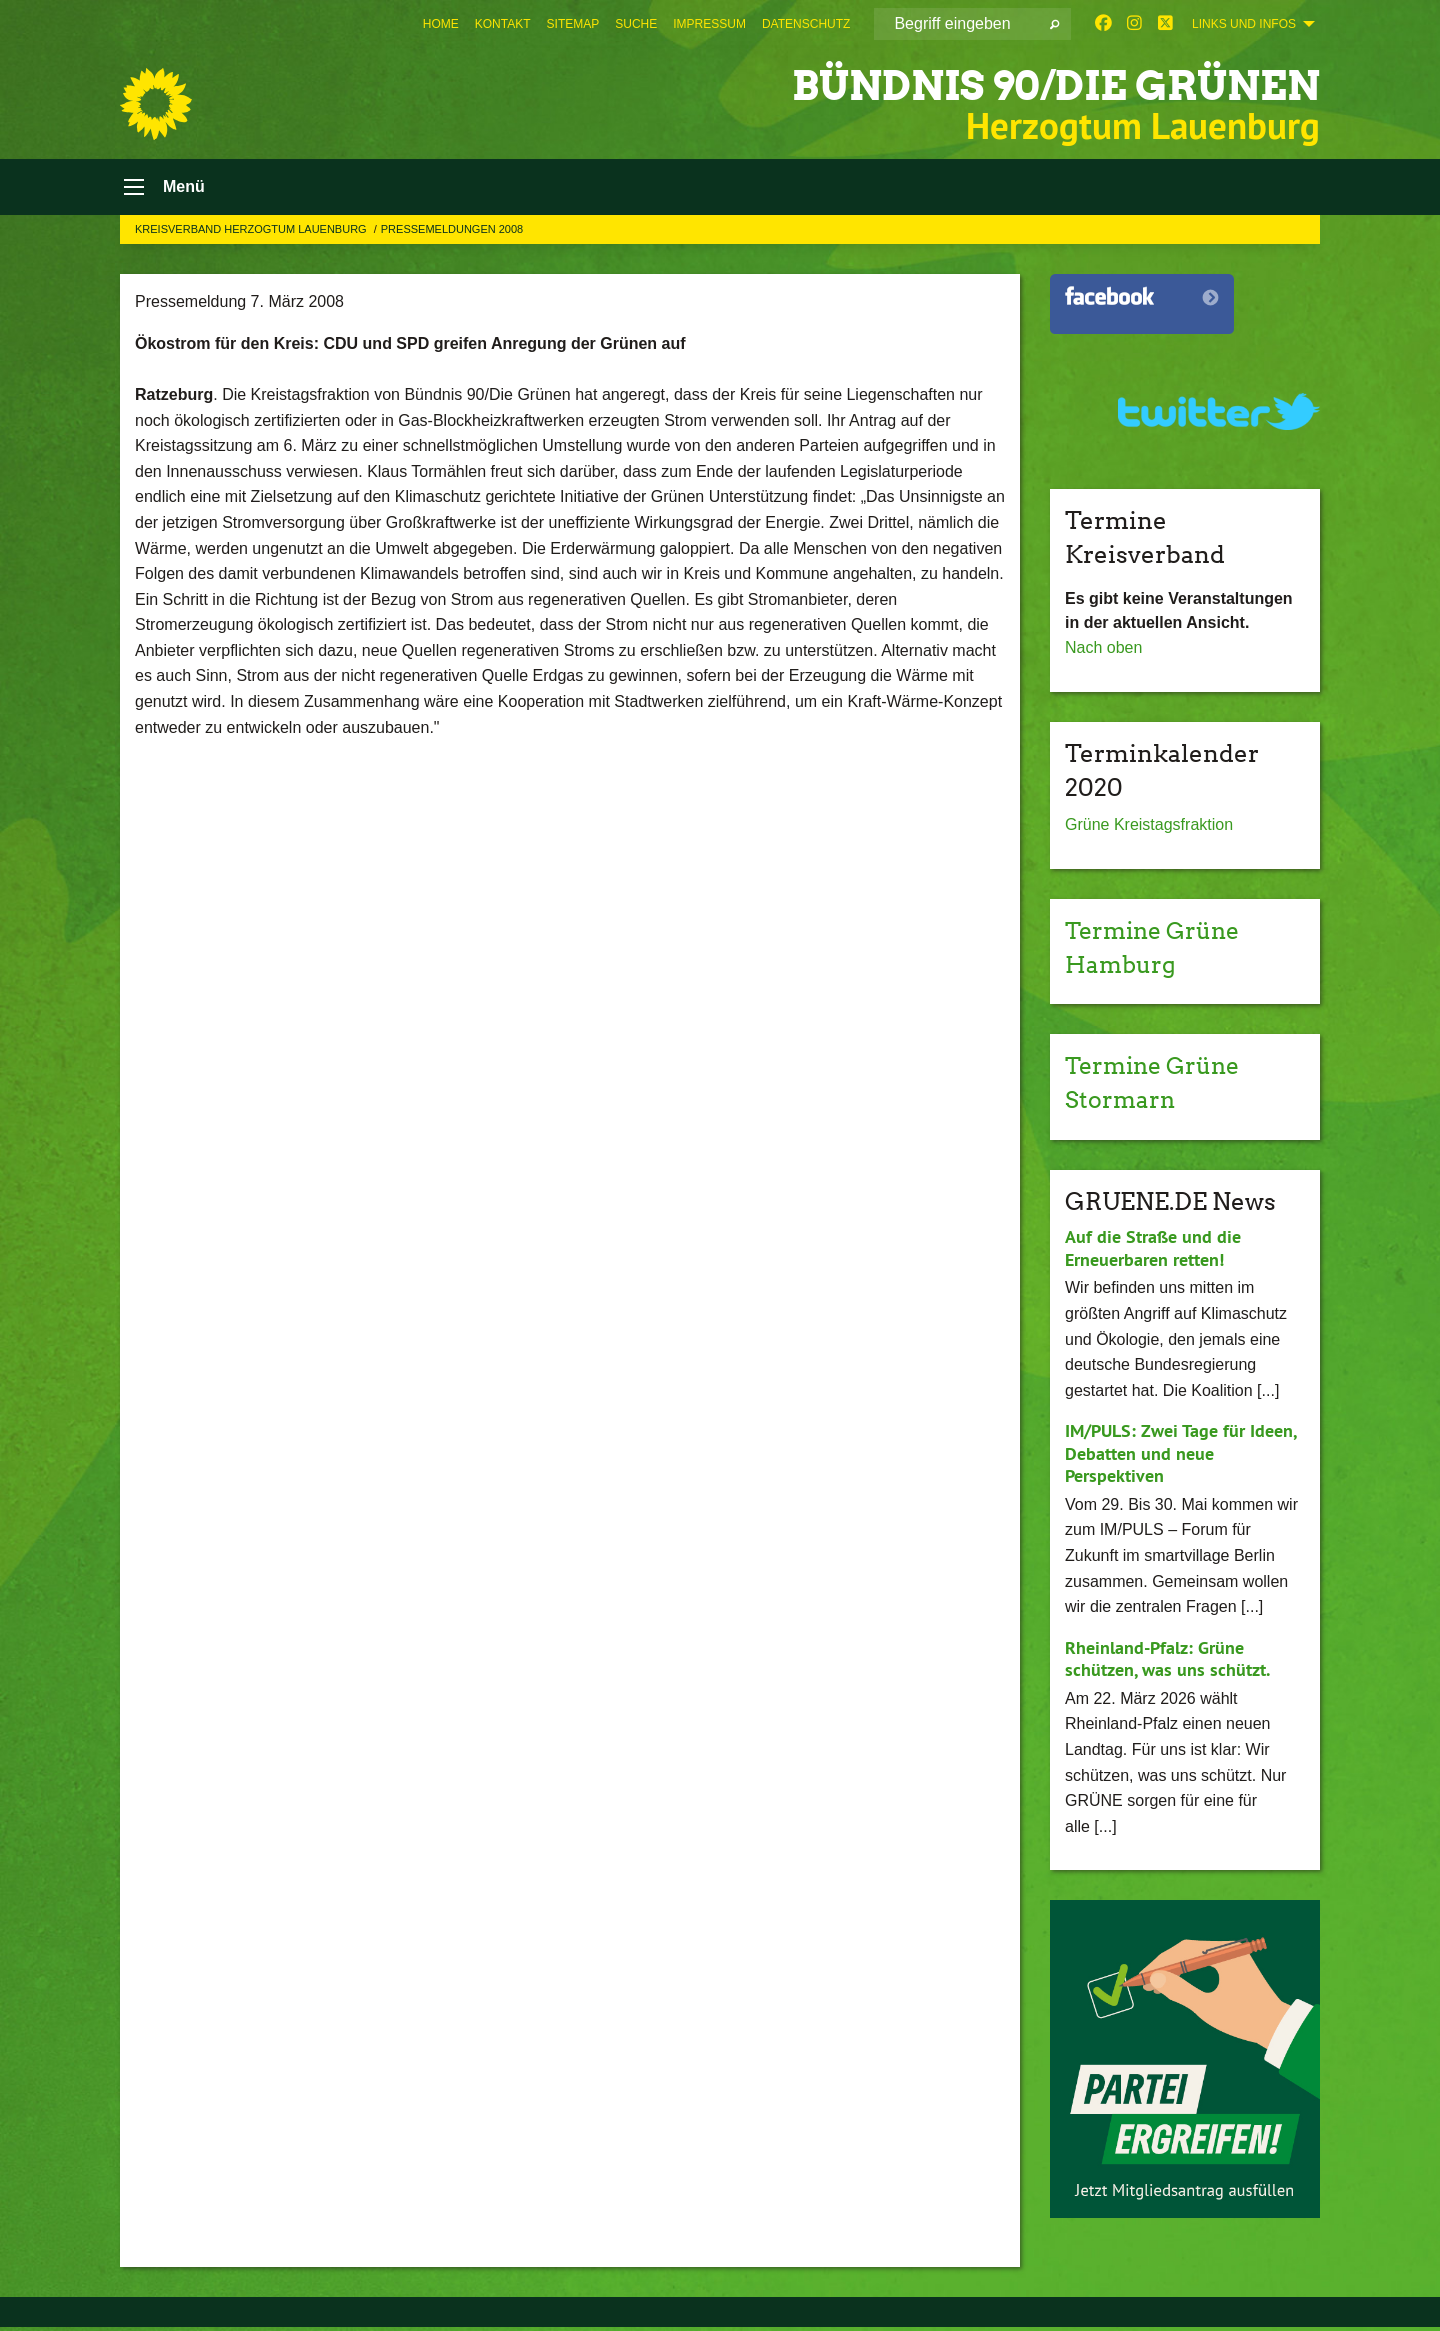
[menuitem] (441, 24)
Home (441, 24)
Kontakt (503, 24)
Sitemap (573, 24)
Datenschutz (806, 24)
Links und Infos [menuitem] (1244, 24)
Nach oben (1103, 652)
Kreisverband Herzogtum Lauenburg (252, 233)
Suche (636, 24)
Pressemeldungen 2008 (452, 233)
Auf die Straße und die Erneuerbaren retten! (1153, 1252)
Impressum (709, 24)
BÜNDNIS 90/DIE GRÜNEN (1028, 84)
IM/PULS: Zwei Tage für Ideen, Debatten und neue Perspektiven (1180, 1457)
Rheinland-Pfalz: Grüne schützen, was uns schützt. (1167, 1663)
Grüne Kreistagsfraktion (1149, 829)
